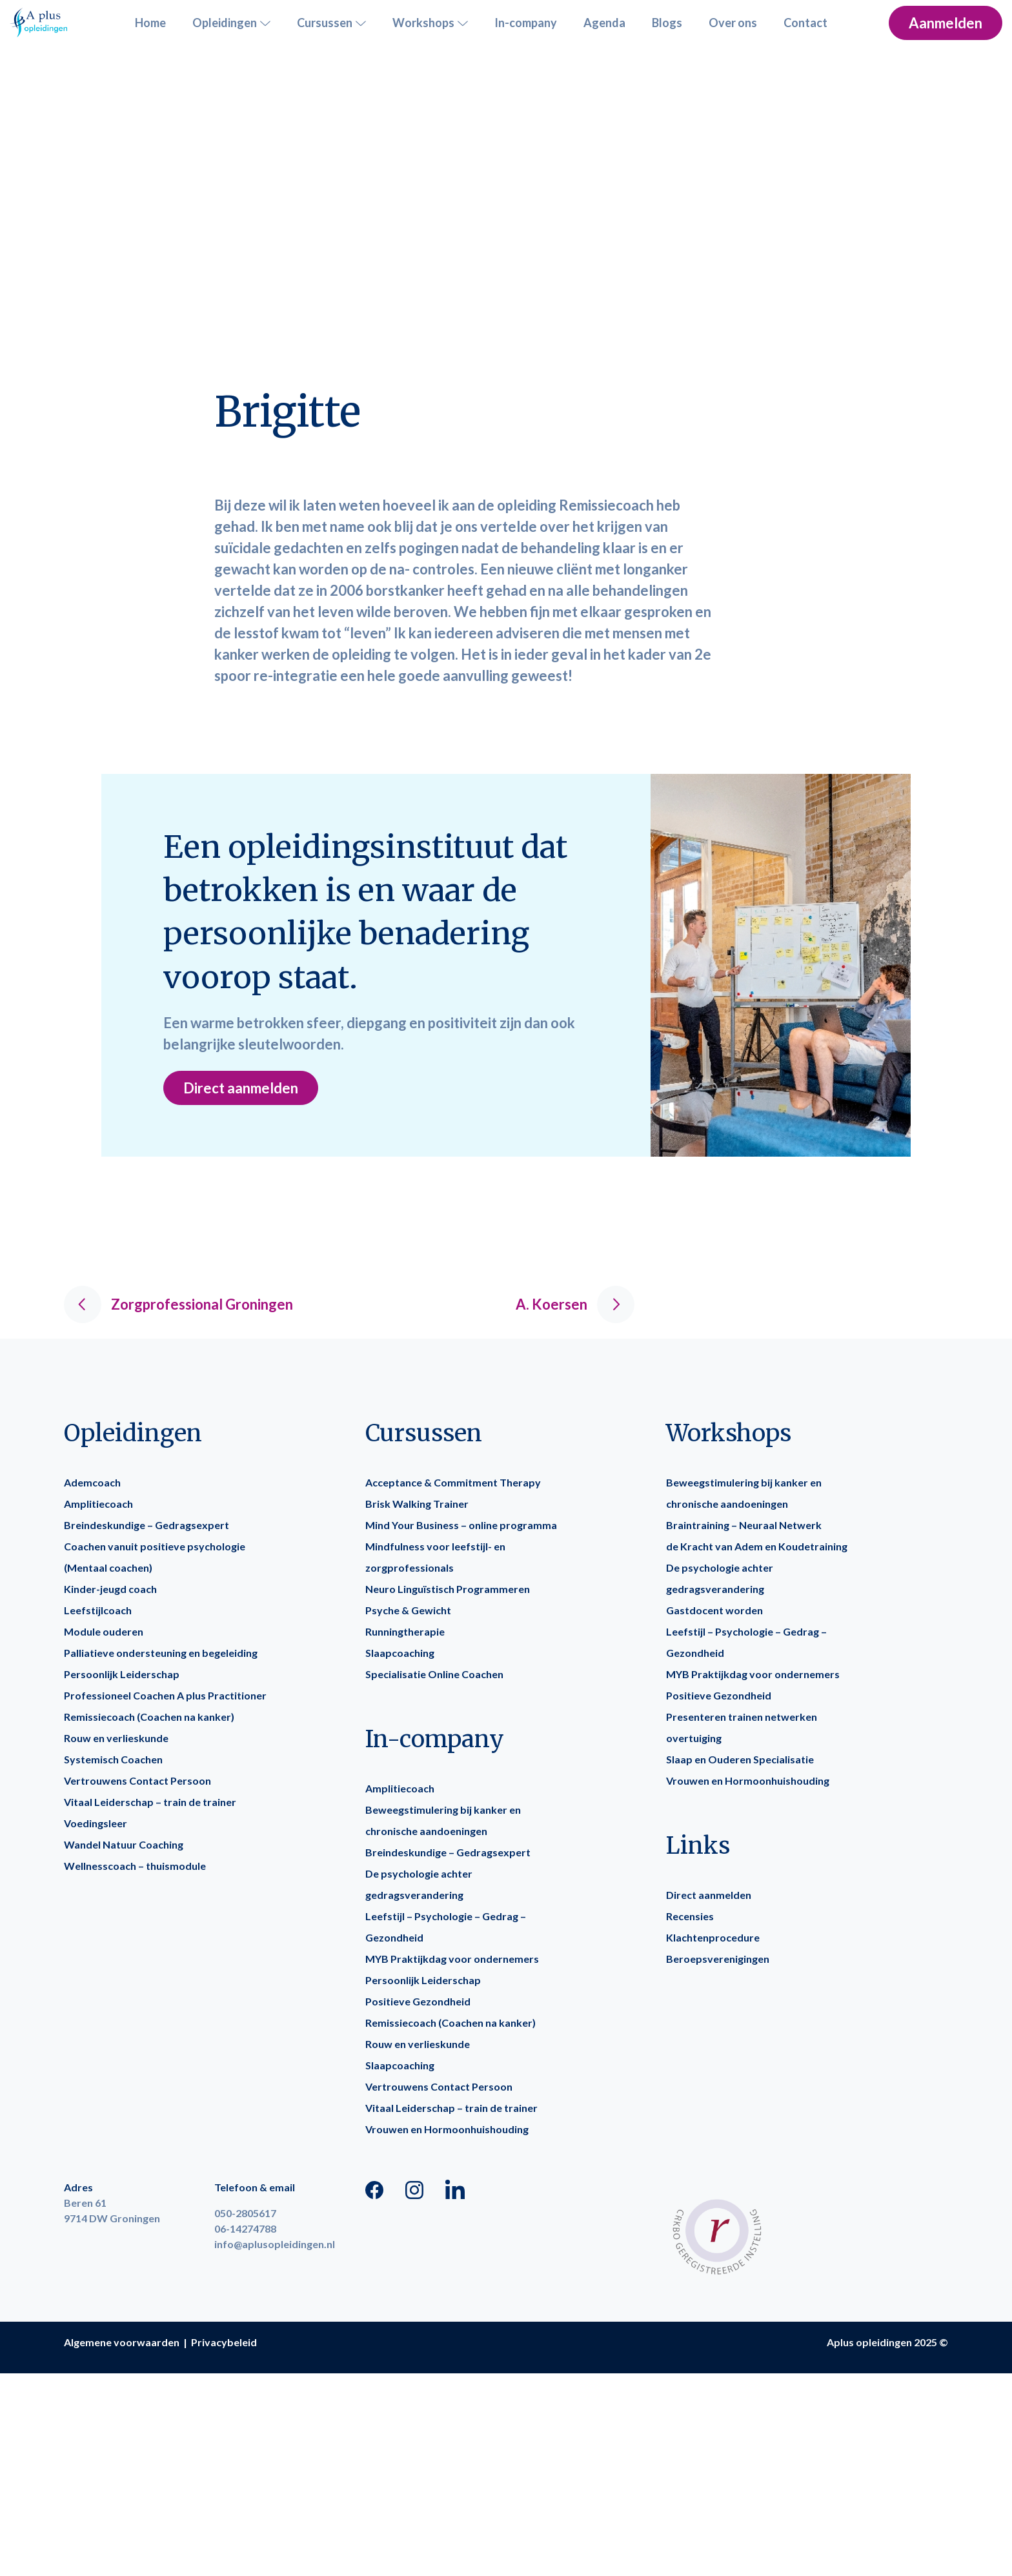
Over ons (733, 22)
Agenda (604, 22)
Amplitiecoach (98, 1503)
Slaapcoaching (399, 1653)
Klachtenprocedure (713, 1937)
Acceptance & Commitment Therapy (453, 1482)
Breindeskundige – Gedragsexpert (146, 1525)
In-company (525, 22)
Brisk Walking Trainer (417, 1503)
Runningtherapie (405, 1631)
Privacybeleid (224, 2342)
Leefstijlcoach (98, 1610)
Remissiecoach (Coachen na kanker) (149, 1716)
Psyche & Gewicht (408, 1610)
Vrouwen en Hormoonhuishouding (447, 2129)
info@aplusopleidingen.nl (274, 2244)
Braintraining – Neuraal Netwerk (744, 1525)
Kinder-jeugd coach (110, 1589)
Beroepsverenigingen (717, 1958)
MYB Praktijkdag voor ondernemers (452, 1958)
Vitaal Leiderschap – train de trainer (150, 1802)
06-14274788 (245, 2228)
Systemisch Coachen (113, 1759)
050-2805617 (245, 2213)
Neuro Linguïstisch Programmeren (447, 1589)
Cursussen (331, 23)
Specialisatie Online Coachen (434, 1674)
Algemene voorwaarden (121, 2342)
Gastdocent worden (714, 1610)
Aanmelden (945, 23)
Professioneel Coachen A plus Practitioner (165, 1695)
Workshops (430, 23)
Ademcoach (92, 1482)
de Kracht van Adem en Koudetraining (756, 1546)
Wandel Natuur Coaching (123, 1844)
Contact (805, 22)
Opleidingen (231, 23)
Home (150, 22)
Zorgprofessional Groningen (178, 1304)
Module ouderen (103, 1631)
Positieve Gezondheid (418, 2001)
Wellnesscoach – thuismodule (135, 1866)
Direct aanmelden (240, 1088)
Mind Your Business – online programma (461, 1525)
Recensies (690, 1916)
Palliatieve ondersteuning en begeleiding (161, 1653)
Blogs (667, 22)
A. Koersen (575, 1304)
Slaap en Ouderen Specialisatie (740, 1759)
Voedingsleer (95, 1823)
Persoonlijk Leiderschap (121, 1674)
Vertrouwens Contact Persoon (137, 1780)
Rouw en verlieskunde (116, 1738)
